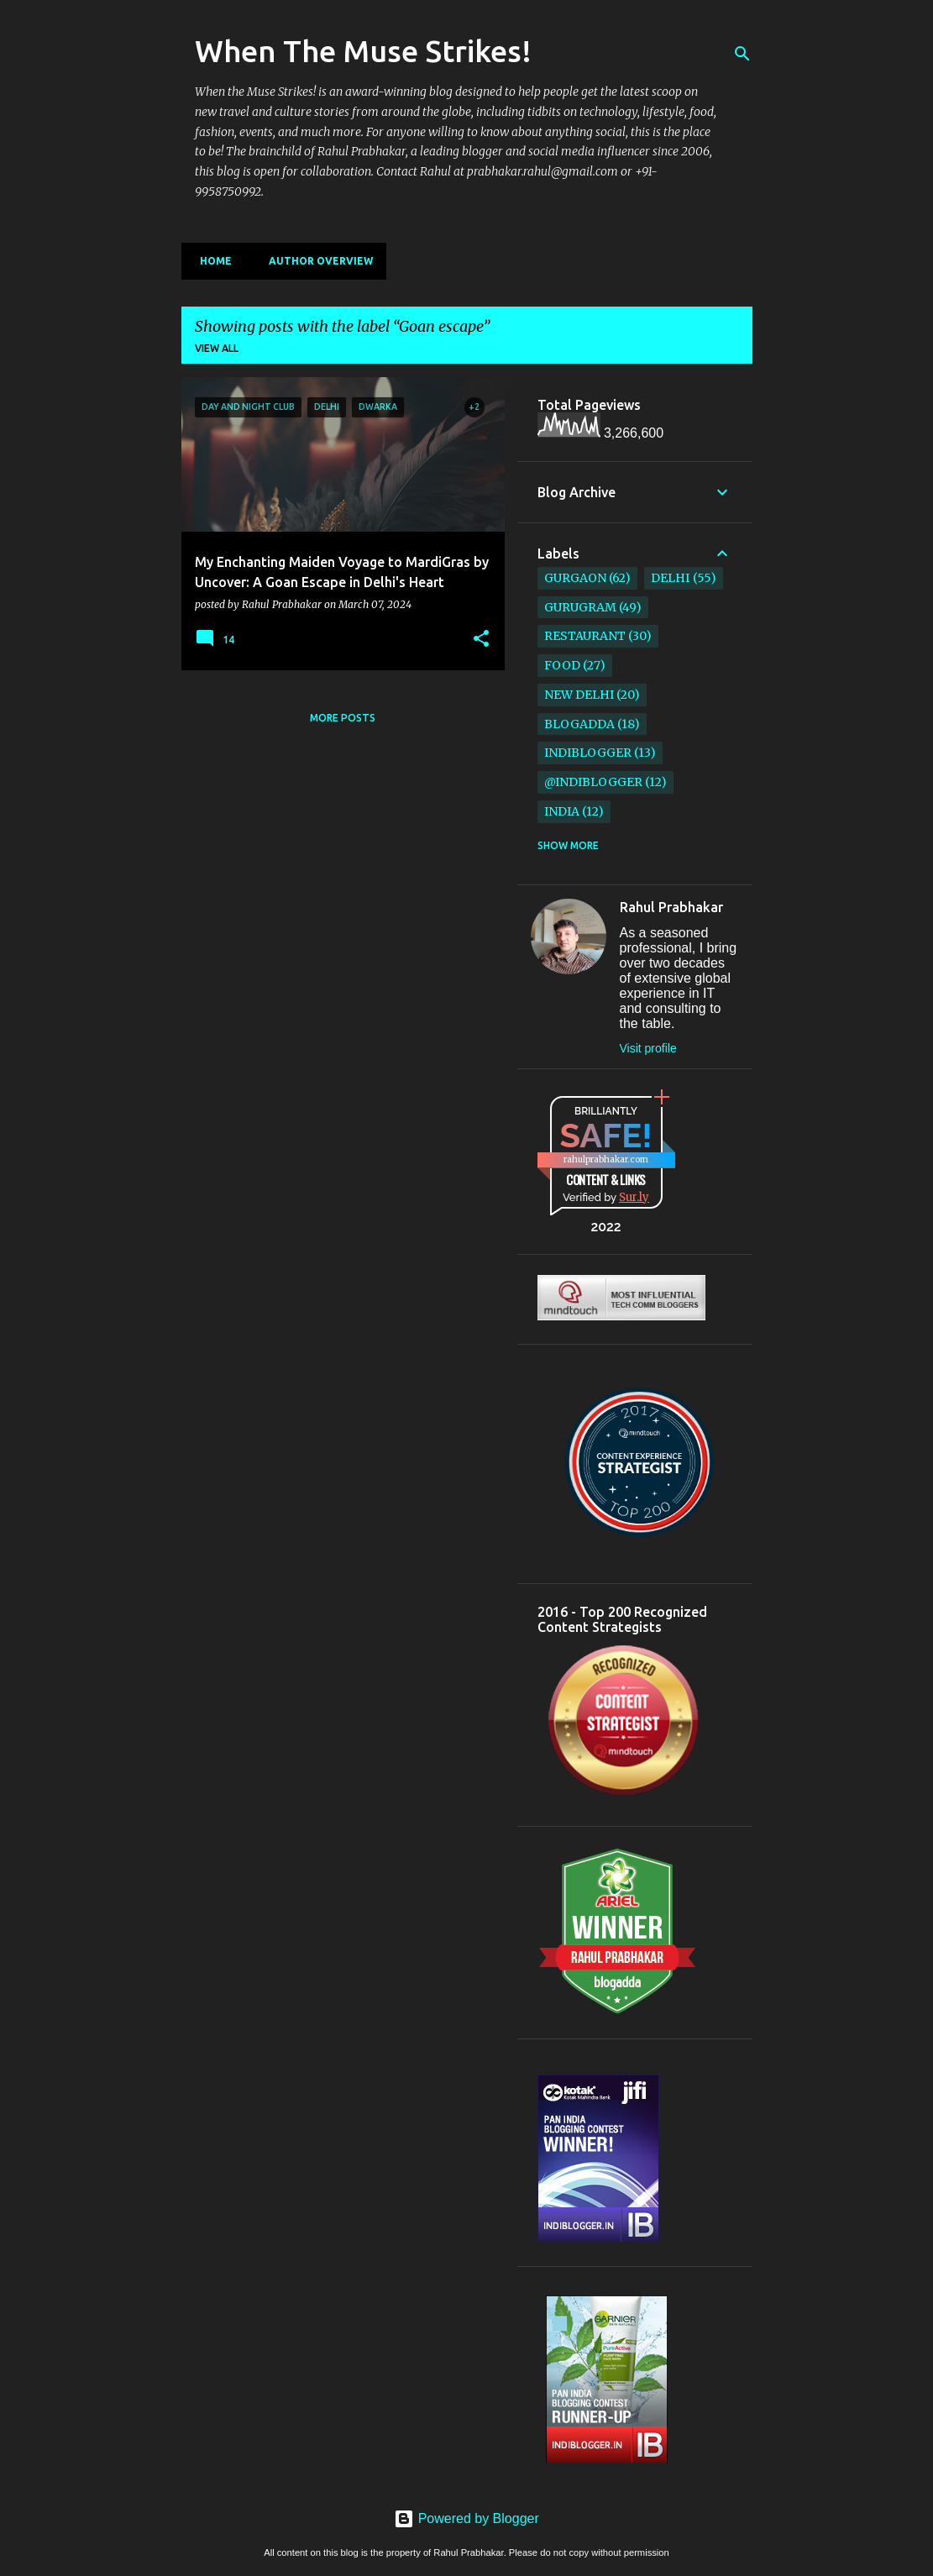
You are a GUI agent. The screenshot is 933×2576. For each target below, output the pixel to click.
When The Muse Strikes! (363, 51)
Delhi (670, 577)
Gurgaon (575, 577)
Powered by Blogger (466, 2518)
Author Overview (316, 260)
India (561, 811)
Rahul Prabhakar (671, 907)
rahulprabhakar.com (605, 1159)
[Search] (742, 54)
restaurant (585, 635)
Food (562, 665)
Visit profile (648, 1048)
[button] (481, 639)
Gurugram (580, 607)
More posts (342, 717)
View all (216, 348)
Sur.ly (634, 1197)
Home (211, 260)
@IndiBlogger (593, 782)
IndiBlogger (588, 752)
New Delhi (579, 694)
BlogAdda (579, 724)
